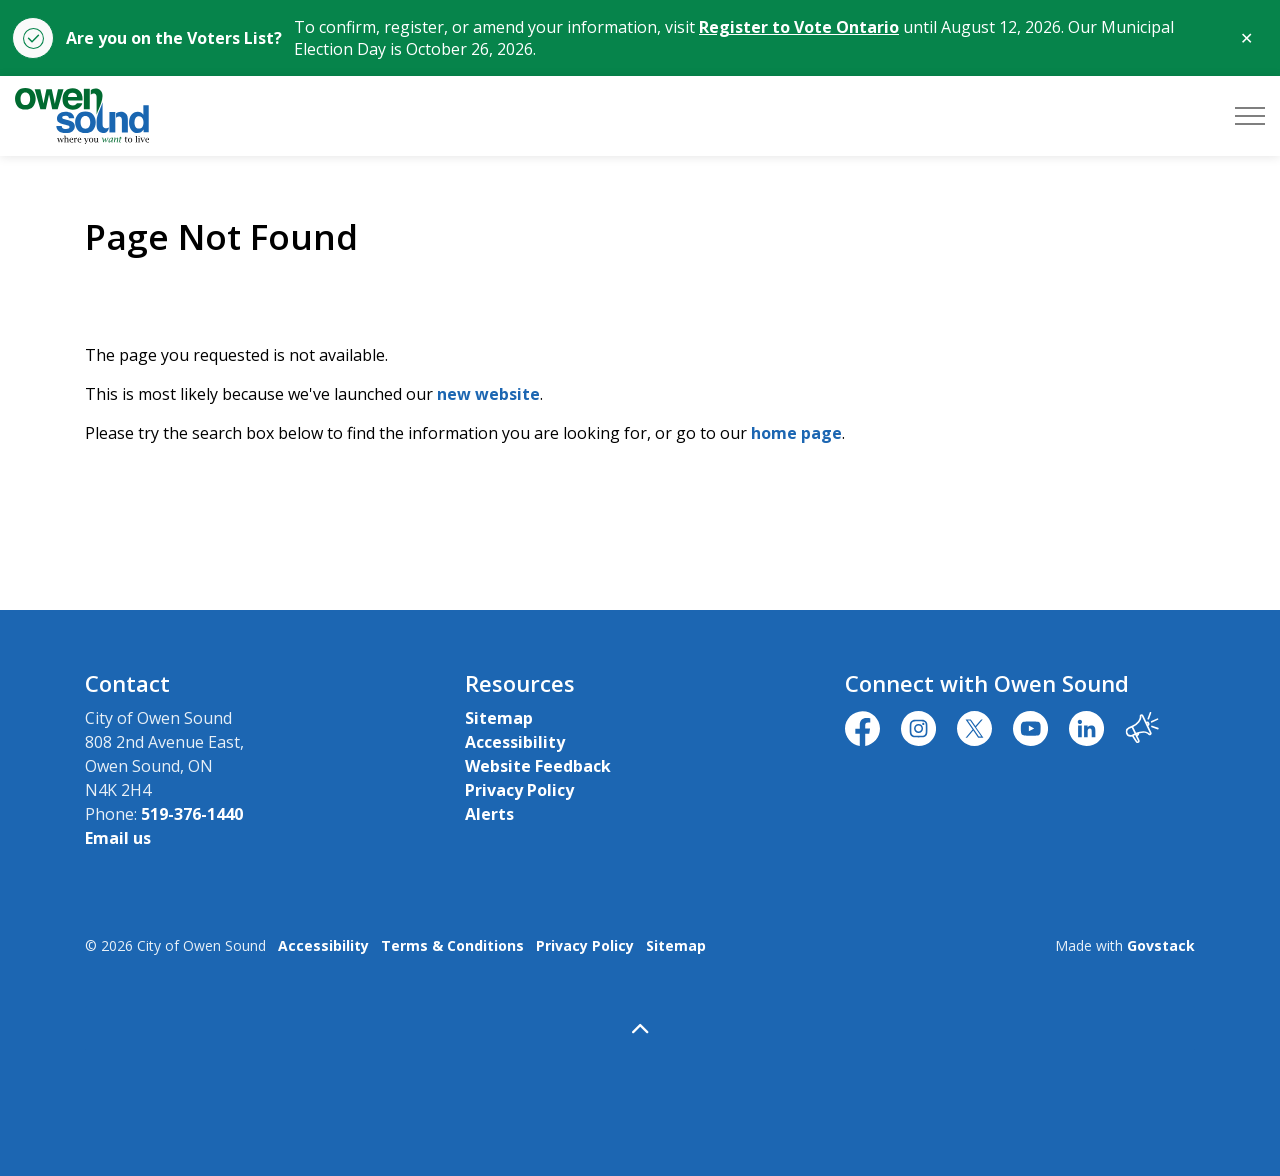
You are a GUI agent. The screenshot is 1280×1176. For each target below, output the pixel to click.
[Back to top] (640, 1028)
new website (488, 394)
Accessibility (515, 742)
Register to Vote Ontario (799, 27)
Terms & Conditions (452, 945)
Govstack (1161, 945)
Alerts (489, 814)
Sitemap (499, 718)
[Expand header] (1250, 116)
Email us (118, 838)
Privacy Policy (519, 790)
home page (796, 433)
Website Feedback (538, 766)
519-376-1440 (192, 814)
